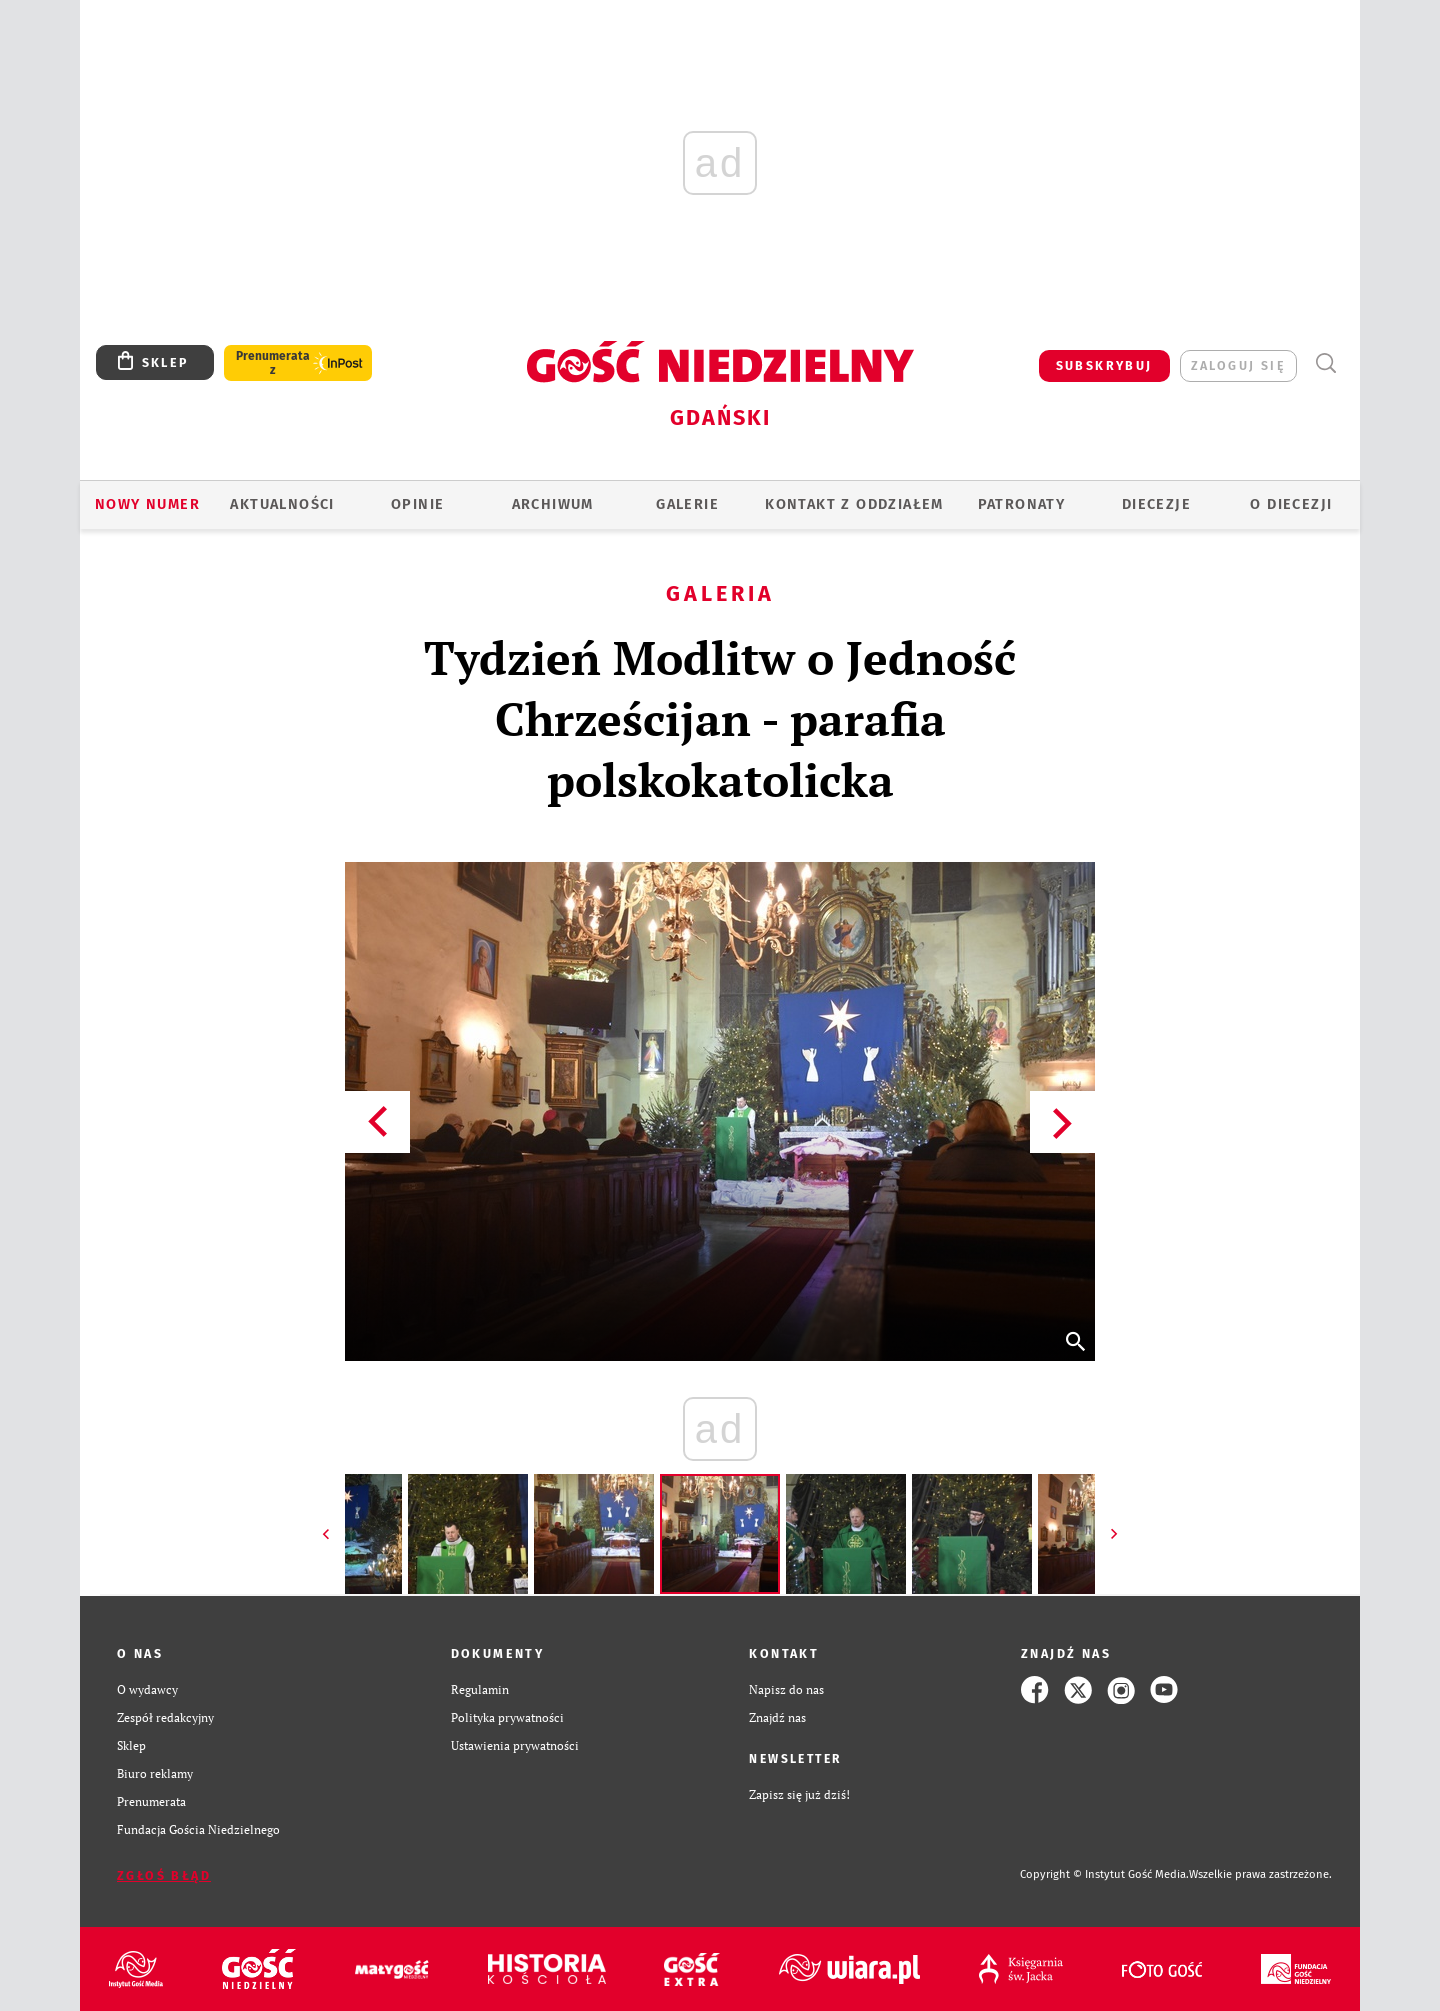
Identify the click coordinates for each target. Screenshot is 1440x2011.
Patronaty (1022, 504)
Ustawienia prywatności (515, 1745)
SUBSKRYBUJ (1104, 365)
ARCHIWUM (553, 504)
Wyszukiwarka (1325, 363)
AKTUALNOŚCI (282, 504)
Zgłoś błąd (164, 1875)
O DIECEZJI (1291, 504)
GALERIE (687, 504)
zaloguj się (1238, 365)
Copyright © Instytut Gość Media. (1104, 1874)
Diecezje (1156, 504)
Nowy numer (147, 504)
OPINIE (417, 504)
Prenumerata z (273, 363)
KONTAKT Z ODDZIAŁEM (854, 504)
